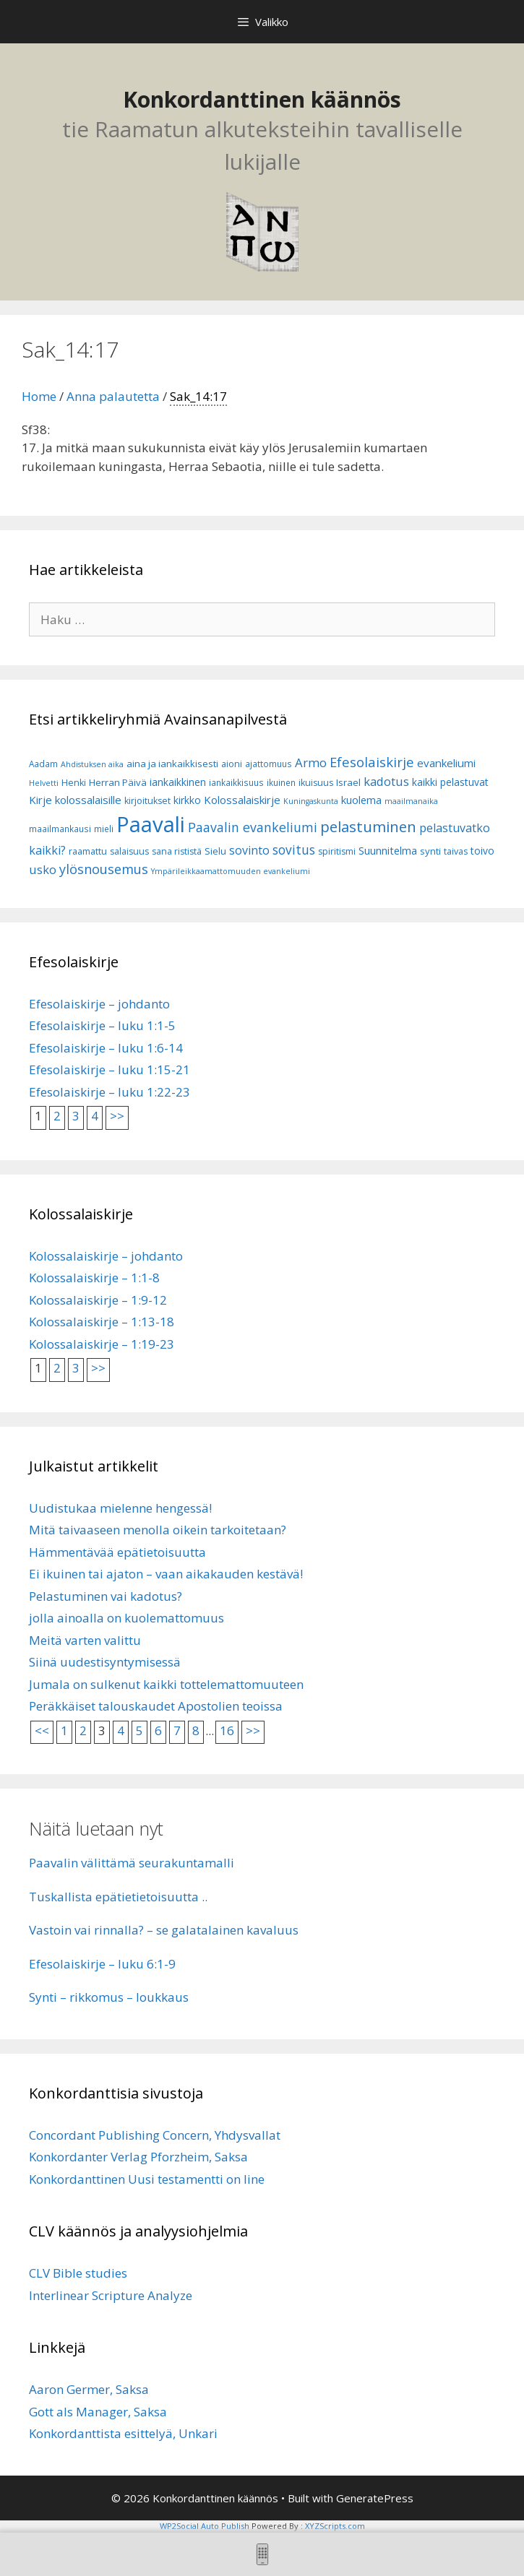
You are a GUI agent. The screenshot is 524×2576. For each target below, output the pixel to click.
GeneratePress (374, 2498)
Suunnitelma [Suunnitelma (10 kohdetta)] (387, 850)
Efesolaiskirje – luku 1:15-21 (109, 1069)
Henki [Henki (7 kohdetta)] (73, 783)
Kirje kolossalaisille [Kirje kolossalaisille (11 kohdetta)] (75, 799)
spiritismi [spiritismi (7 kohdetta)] (337, 851)
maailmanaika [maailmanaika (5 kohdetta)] (411, 801)
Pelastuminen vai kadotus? (105, 1596)
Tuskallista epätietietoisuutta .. (118, 1896)
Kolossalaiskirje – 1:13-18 (101, 1321)
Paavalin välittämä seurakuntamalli (131, 1862)
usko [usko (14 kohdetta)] (42, 869)
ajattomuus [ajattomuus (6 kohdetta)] (268, 763)
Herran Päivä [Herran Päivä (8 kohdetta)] (118, 782)
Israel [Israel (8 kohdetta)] (348, 782)
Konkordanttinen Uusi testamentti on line (147, 2179)
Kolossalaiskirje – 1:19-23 (101, 1344)
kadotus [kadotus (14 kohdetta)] (386, 781)
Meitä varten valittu (85, 1640)
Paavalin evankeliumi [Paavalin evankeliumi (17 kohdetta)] (252, 827)
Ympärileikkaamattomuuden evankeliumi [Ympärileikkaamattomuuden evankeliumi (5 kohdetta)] (230, 871)
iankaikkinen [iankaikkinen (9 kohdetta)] (178, 782)
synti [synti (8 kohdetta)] (430, 850)
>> (117, 1115)
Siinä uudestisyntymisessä (105, 1662)
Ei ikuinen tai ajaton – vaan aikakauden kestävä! (166, 1573)
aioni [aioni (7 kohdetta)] (231, 764)
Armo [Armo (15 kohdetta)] (311, 762)
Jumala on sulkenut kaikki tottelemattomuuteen (166, 1684)
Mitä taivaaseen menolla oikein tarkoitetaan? (157, 1529)
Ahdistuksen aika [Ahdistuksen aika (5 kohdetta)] (92, 764)
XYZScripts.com (335, 2525)
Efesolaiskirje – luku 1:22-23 (109, 1092)
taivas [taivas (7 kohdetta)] (456, 851)
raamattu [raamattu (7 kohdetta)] (88, 851)
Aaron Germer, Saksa (89, 2389)
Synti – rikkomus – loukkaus (109, 1997)
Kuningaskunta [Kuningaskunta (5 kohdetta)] (310, 801)
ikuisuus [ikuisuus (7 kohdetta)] (315, 783)
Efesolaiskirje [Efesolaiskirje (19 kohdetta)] (372, 762)
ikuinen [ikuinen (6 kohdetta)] (281, 782)
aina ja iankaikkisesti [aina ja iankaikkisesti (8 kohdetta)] (172, 763)
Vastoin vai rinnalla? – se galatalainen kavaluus (163, 1930)
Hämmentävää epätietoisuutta (117, 1552)
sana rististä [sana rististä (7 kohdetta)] (177, 851)
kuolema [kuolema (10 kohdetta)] (361, 800)
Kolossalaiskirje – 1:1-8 (94, 1277)
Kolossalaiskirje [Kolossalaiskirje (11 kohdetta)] (242, 799)
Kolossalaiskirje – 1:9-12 (98, 1300)
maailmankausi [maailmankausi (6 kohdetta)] (60, 829)
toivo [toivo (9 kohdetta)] (482, 850)
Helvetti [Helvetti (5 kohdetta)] (44, 783)
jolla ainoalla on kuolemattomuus (126, 1617)
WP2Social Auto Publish (204, 2525)
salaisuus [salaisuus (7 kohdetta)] (129, 851)
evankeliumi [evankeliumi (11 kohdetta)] (446, 763)
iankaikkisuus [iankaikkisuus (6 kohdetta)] (236, 782)
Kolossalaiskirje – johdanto (106, 1256)
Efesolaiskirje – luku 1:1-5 (102, 1025)
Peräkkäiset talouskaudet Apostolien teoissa (156, 1706)
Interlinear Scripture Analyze (110, 2295)
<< (42, 1730)
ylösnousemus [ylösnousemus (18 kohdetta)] (103, 869)
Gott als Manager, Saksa (98, 2411)
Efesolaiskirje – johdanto (99, 1003)
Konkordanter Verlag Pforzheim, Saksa (138, 2156)
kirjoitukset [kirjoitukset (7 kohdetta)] (147, 801)
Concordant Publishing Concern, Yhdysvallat (154, 2135)
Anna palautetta (113, 396)
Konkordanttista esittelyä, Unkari (123, 2433)
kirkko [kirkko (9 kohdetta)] (187, 800)
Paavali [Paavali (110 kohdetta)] (150, 824)
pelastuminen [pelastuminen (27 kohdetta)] (368, 826)
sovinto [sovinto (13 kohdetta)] (249, 850)
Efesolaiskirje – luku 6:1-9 (102, 1963)
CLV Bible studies (78, 2273)
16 (227, 1730)
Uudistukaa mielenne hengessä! (120, 1508)
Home (39, 396)
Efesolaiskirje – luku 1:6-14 (106, 1048)
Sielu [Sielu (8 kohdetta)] (215, 850)
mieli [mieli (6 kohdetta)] (103, 829)
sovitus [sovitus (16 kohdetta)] (293, 850)
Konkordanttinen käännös (262, 99)
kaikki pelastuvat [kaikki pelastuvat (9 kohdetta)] (450, 782)
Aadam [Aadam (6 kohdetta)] (43, 763)
